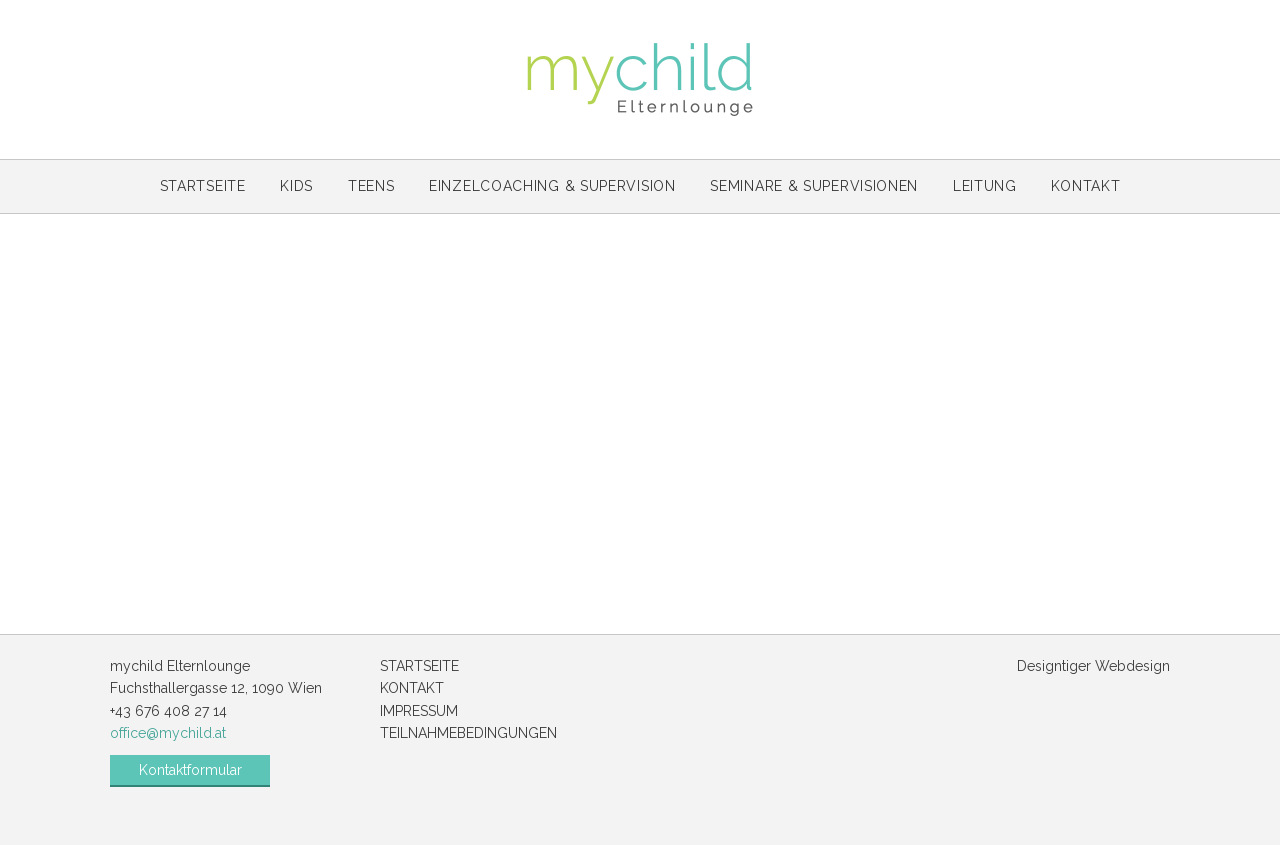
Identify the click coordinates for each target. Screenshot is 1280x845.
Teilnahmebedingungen (468, 733)
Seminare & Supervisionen (814, 186)
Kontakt (1085, 186)
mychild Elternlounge (640, 79)
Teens (371, 186)
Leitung (985, 186)
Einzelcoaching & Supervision (552, 186)
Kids (296, 186)
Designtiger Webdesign (1093, 666)
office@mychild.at (168, 733)
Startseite (203, 186)
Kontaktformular (190, 770)
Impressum (419, 711)
